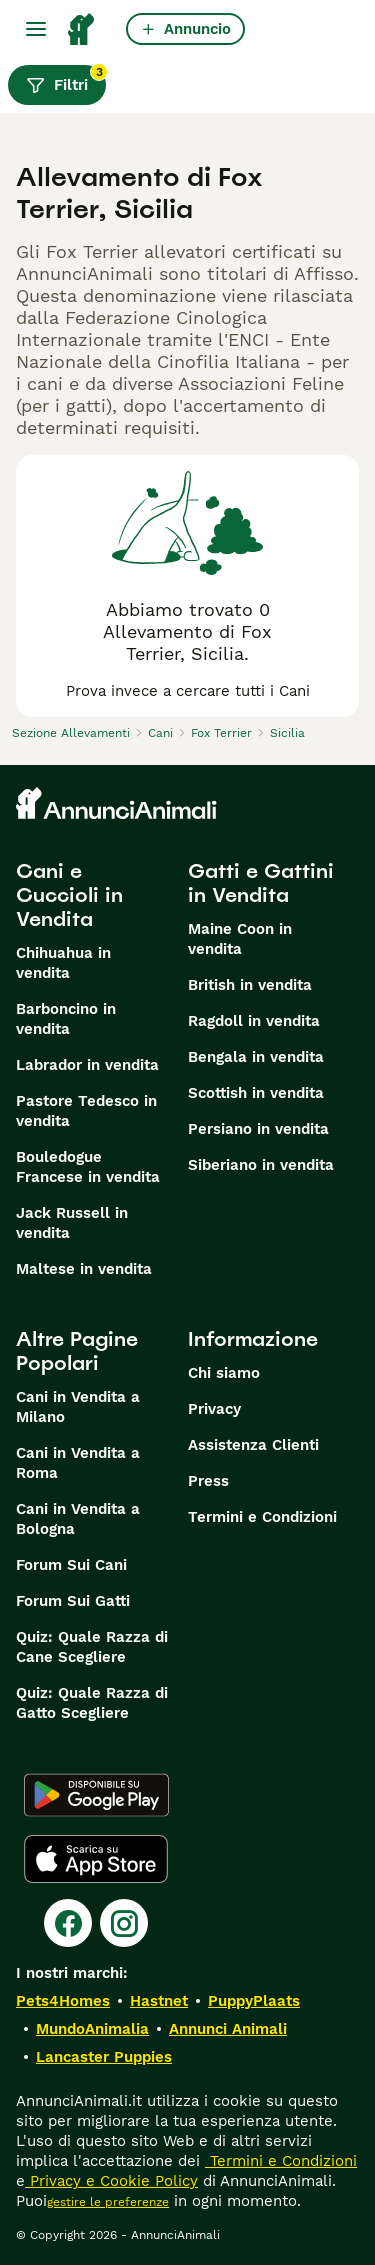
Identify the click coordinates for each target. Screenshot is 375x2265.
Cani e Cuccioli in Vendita (69, 895)
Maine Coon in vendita (240, 939)
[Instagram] (124, 1923)
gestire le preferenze (108, 2202)
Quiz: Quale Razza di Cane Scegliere (92, 1647)
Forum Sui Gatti (73, 1601)
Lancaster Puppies (104, 2057)
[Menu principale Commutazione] (36, 29)
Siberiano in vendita (261, 1165)
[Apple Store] (96, 1859)
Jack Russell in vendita (72, 1223)
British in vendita (250, 985)
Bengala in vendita (256, 1057)
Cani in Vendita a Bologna (78, 1519)
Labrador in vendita (87, 1065)
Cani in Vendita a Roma (78, 1463)
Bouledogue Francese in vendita (88, 1167)
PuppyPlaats (254, 2001)
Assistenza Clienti (253, 1445)
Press (208, 1481)
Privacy (214, 1409)
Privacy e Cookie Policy (111, 2181)
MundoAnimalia (92, 2029)
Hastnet (159, 2001)
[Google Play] (96, 1795)
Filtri (66, 80)
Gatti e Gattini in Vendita (261, 883)
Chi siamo (224, 1373)
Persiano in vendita (258, 1129)
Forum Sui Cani (71, 1565)
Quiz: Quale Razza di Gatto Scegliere (92, 1703)
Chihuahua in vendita (63, 963)
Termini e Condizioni (262, 1517)
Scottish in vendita (256, 1093)
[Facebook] (68, 1923)
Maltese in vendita (84, 1269)
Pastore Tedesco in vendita (86, 1111)
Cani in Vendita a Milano (78, 1407)
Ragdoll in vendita (254, 1021)
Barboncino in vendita (66, 1019)
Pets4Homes (63, 2001)
